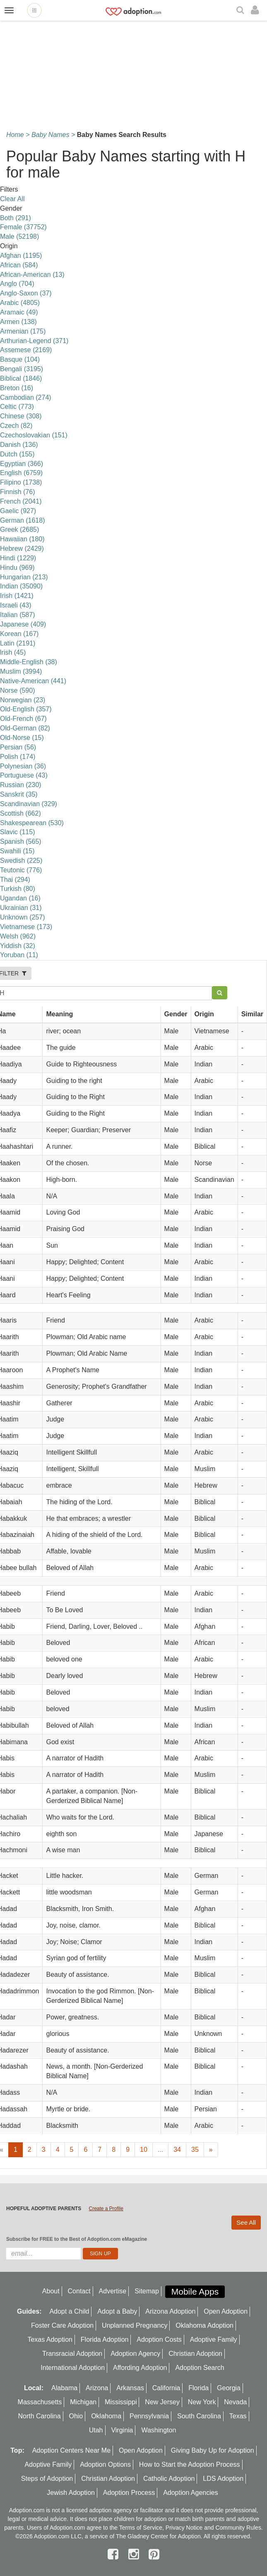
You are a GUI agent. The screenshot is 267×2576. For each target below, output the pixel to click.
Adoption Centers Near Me (71, 2450)
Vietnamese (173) (26, 926)
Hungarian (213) (24, 577)
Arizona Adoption (170, 2311)
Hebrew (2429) (22, 548)
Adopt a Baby (117, 2311)
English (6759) (21, 472)
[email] (43, 2253)
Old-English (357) (26, 709)
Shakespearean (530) (32, 822)
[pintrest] (154, 2554)
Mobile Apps (195, 2291)
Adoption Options (105, 2464)
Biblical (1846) (21, 378)
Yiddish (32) (17, 945)
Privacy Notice (184, 2527)
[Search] (241, 10)
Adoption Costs (159, 2339)
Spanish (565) (20, 841)
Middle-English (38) (28, 661)
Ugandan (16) (20, 898)
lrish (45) (13, 652)
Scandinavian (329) (28, 803)
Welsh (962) (18, 936)
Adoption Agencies (190, 2492)
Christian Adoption (195, 2353)
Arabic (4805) (20, 302)
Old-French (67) (23, 718)
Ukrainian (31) (20, 907)
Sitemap (147, 2291)
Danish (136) (19, 444)
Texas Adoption (49, 2339)
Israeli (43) (15, 605)
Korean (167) (19, 633)
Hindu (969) (17, 567)
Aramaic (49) (19, 312)
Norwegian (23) (22, 699)
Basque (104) (20, 359)
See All (246, 2222)
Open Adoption (226, 2311)
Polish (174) (17, 756)
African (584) (19, 265)
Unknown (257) (22, 917)
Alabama (64, 2387)
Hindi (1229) (18, 558)
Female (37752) (23, 226)
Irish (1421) (17, 595)
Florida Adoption (105, 2339)
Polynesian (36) (23, 766)
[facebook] (115, 2554)
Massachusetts (40, 2402)
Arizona (97, 2387)
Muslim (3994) (21, 671)
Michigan (83, 2402)
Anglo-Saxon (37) (26, 293)
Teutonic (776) (21, 870)
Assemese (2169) (26, 349)
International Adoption (73, 2367)
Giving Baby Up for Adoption (212, 2450)
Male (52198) (19, 236)
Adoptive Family (213, 2339)
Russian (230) (20, 784)
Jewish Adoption (71, 2492)
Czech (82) (16, 425)
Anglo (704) (17, 283)
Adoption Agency (135, 2353)
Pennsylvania (149, 2416)
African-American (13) (32, 274)
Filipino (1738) (21, 482)
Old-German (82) (25, 728)
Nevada (235, 2402)
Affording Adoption (140, 2367)
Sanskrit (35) (19, 794)
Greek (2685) (19, 529)
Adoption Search (199, 2367)
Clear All (12, 198)
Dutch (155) (17, 454)
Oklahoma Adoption (204, 2325)
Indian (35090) (21, 586)
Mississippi (121, 2402)
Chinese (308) (21, 416)
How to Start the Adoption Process (189, 2464)
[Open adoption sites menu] (34, 10)
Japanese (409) (23, 624)
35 (195, 2149)
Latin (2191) (17, 643)
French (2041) (21, 501)
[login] (257, 10)
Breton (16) (16, 387)
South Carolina (199, 2416)
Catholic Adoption (169, 2478)
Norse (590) (17, 690)
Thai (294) (15, 879)
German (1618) (22, 520)
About (51, 2291)
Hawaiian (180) (22, 539)
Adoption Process (129, 2492)
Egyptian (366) (21, 463)
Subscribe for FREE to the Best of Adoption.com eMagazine (76, 2239)
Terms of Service (140, 2527)
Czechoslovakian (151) (33, 435)
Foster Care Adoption (62, 2325)
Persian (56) (18, 747)
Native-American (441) (33, 680)
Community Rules (238, 2527)
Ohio (76, 2416)
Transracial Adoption (72, 2353)
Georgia (229, 2387)
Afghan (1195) (21, 255)
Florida (198, 2387)
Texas (238, 2416)
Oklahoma (106, 2416)
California (166, 2387)
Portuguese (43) (24, 775)
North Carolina (39, 2416)
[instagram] (135, 2554)
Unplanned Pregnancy (134, 2325)
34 (177, 2149)
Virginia (122, 2430)
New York (202, 2402)
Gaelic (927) (18, 510)
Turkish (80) (17, 888)
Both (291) (15, 217)
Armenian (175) (23, 331)
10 (143, 2149)
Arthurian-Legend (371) (34, 340)
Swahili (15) (17, 851)
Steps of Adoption (47, 2478)
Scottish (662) (20, 813)
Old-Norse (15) (22, 737)
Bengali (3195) (21, 368)
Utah (96, 2430)
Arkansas (130, 2387)
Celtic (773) (17, 406)
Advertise (113, 2291)
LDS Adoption (223, 2478)
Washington (158, 2430)
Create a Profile (106, 2208)
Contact (79, 2291)
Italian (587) (17, 614)
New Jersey (162, 2402)
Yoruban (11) (19, 954)
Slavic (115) (17, 831)
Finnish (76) (17, 491)
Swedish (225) (21, 860)
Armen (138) (18, 321)
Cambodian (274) (25, 397)
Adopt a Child (69, 2311)
